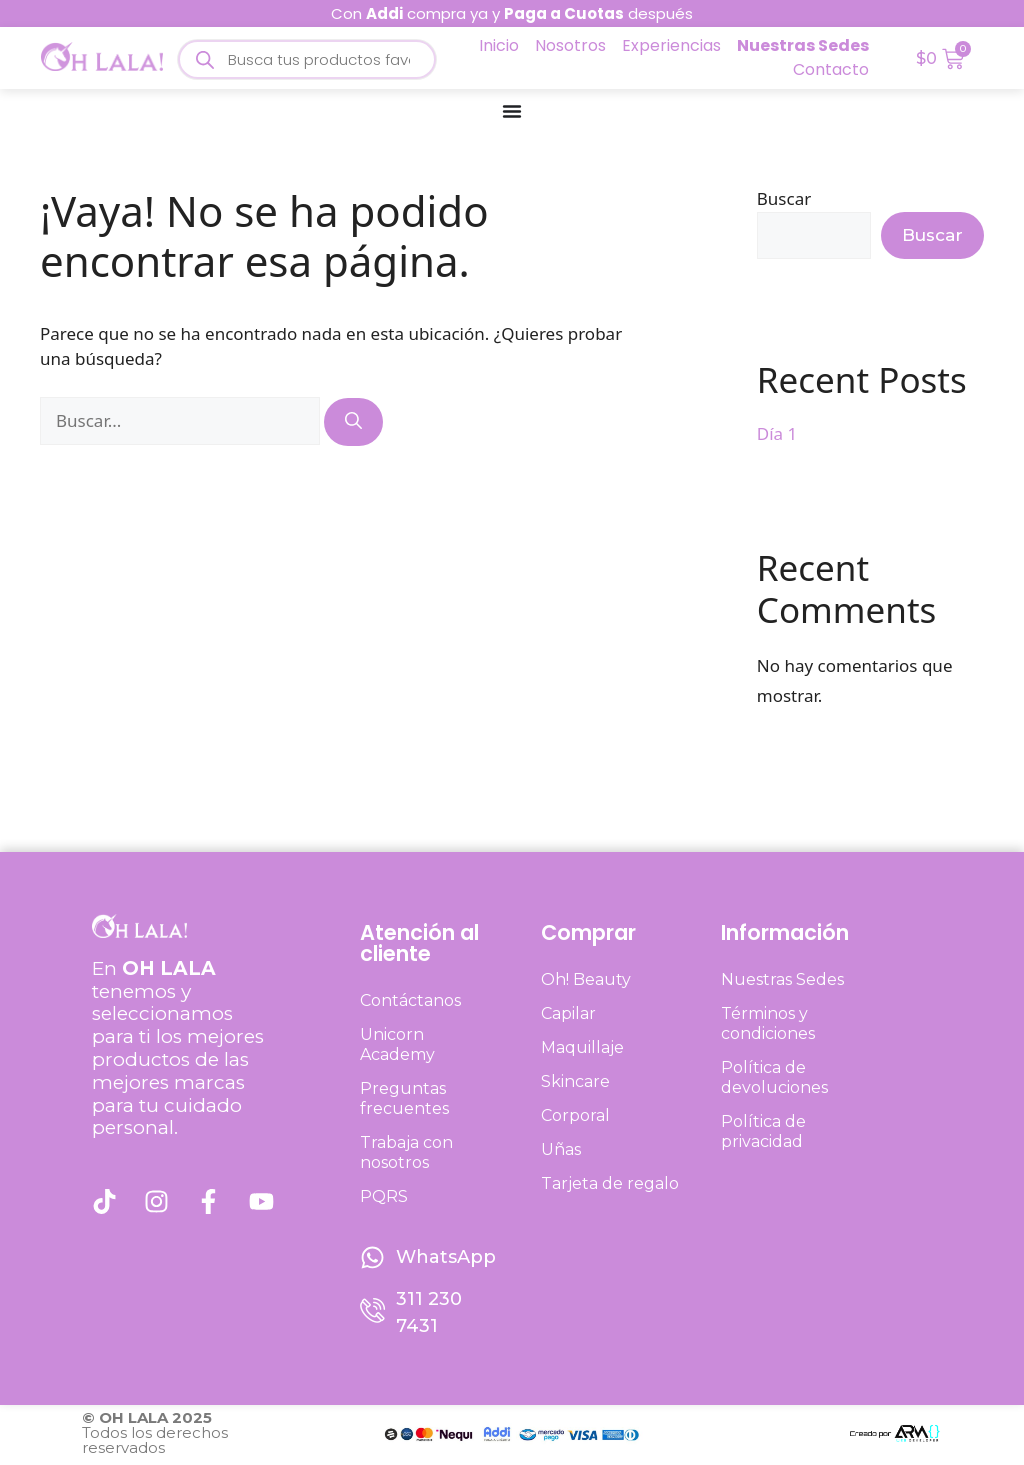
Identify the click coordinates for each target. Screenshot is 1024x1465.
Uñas (561, 1149)
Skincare (575, 1081)
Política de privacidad (763, 1131)
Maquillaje (582, 1047)
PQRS (384, 1196)
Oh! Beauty (586, 979)
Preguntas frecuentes (404, 1098)
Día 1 (777, 433)
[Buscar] (353, 422)
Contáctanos (410, 1000)
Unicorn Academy (397, 1044)
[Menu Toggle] (512, 111)
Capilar (568, 1013)
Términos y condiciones (768, 1023)
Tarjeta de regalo (610, 1183)
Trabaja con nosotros (406, 1152)
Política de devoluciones (774, 1077)
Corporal (575, 1115)
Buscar (784, 198)
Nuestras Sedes (782, 979)
